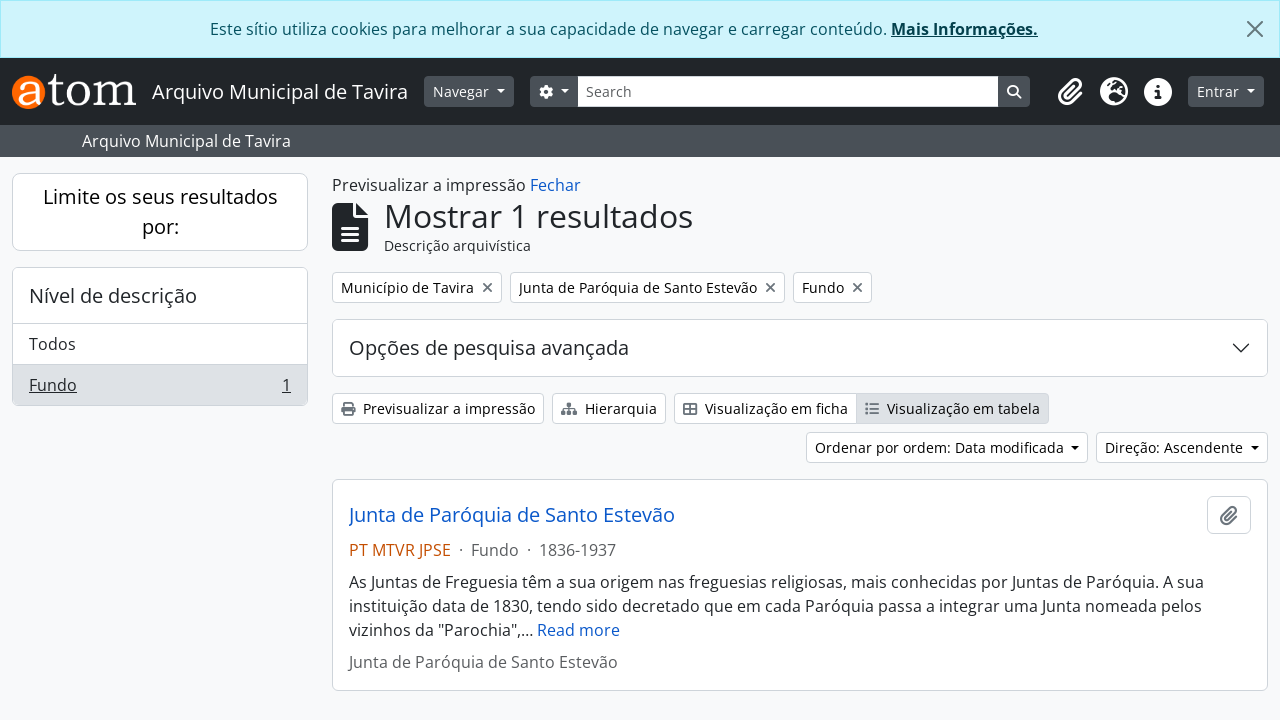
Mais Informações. (964, 29)
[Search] (788, 91)
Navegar (463, 91)
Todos (52, 344)
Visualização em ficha (765, 408)
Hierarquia (609, 408)
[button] (1070, 92)
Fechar (555, 185)
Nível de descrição (113, 295)
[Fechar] (1255, 29)
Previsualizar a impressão (438, 408)
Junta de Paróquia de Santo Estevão (512, 515)
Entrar (1220, 91)
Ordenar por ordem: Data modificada (941, 447)
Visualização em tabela (952, 408)
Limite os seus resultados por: (160, 211)
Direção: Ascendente (1176, 447)
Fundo (159, 389)
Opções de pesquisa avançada (489, 347)
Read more (578, 630)
